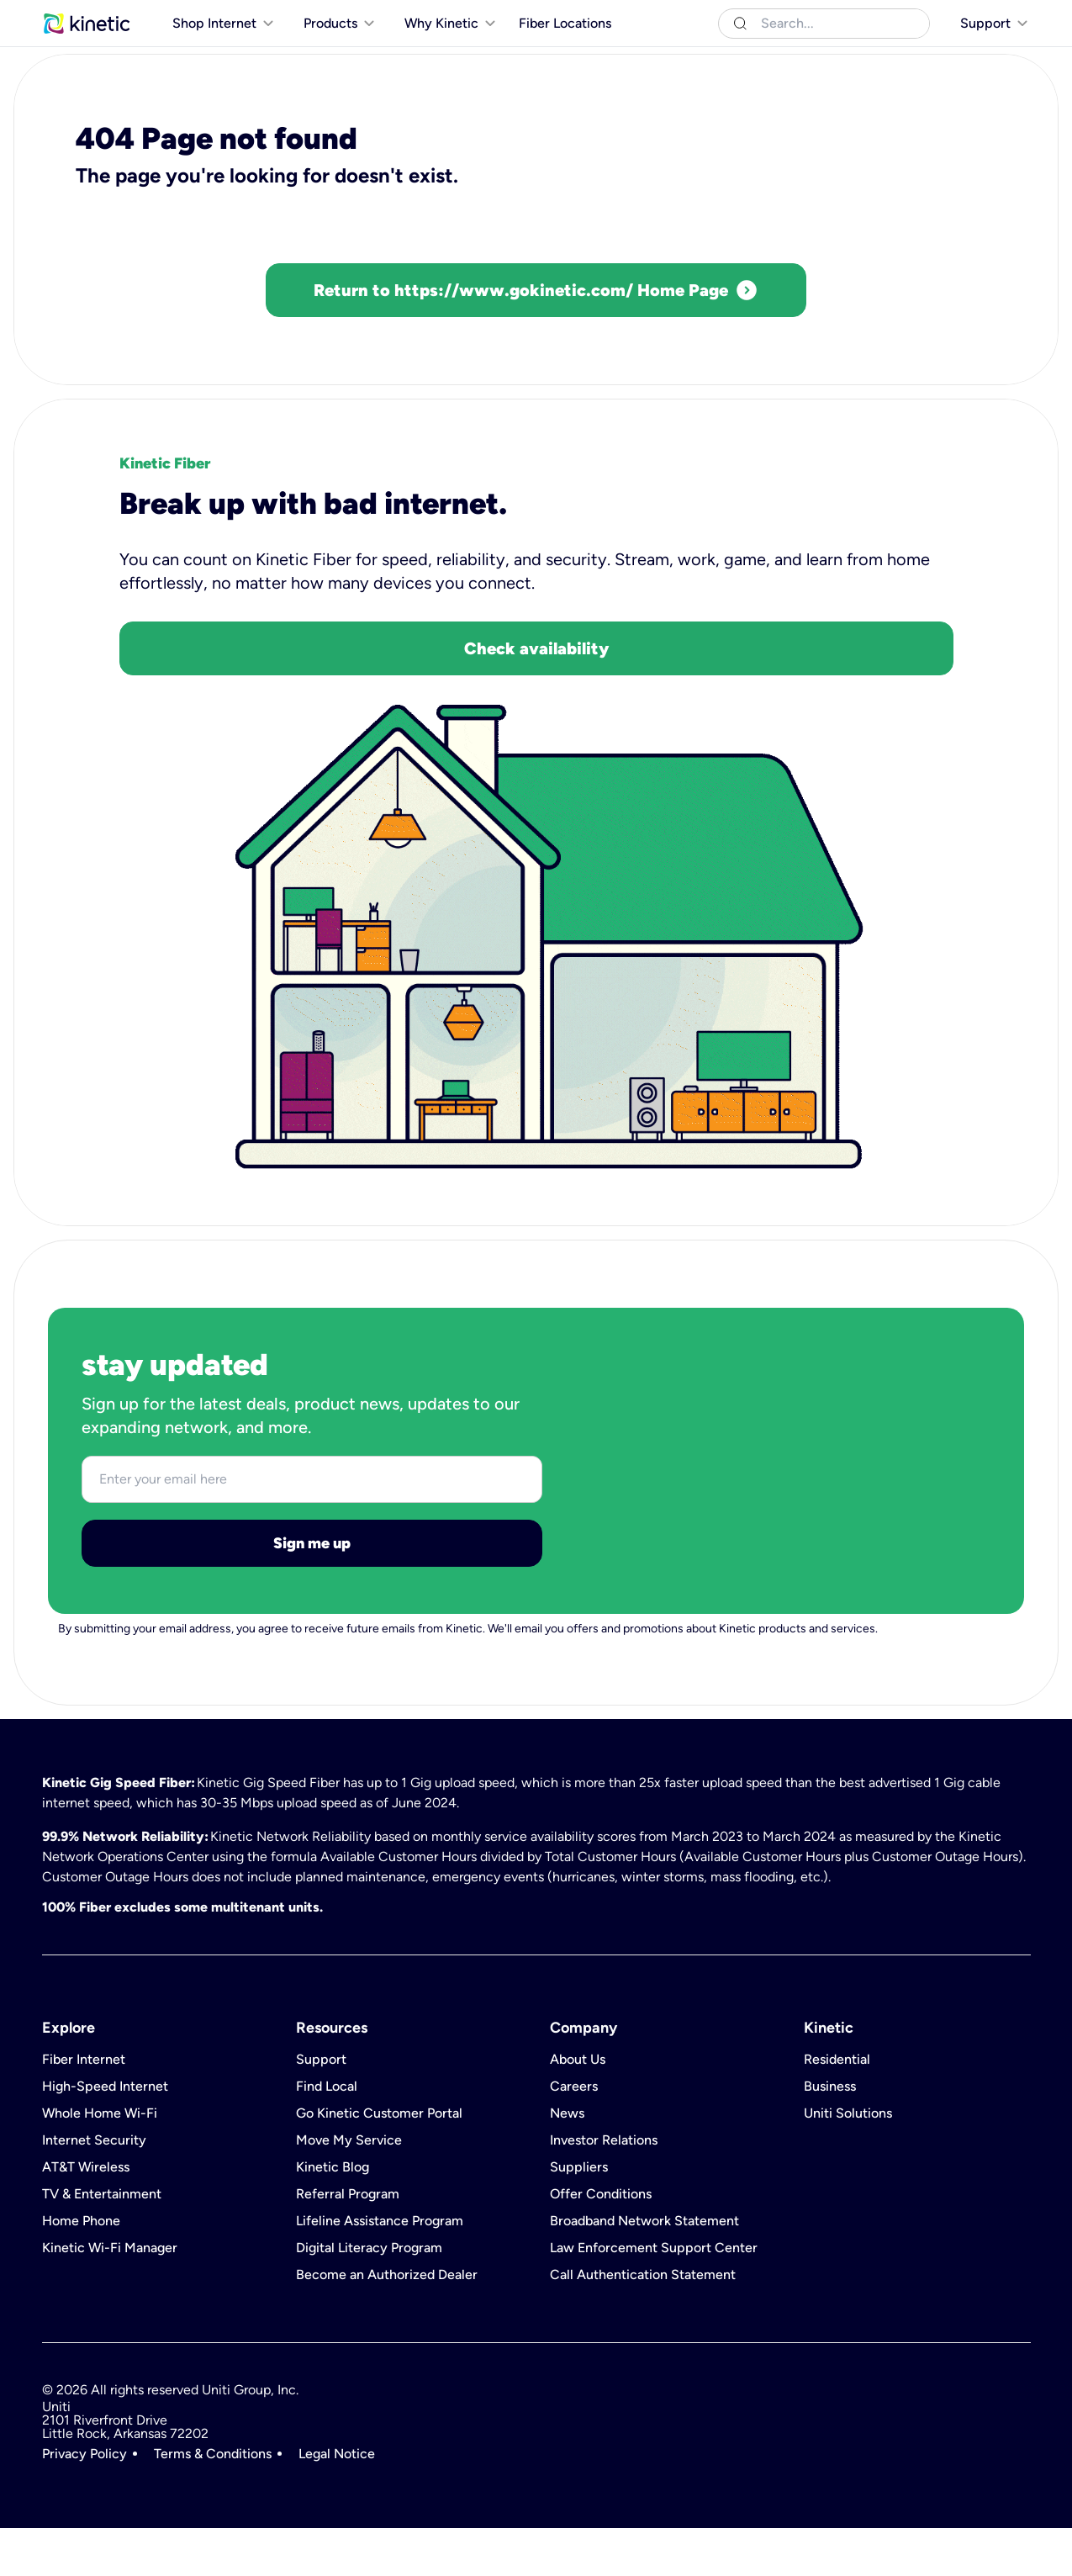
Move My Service (349, 2188)
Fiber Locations (565, 58)
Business (145, 16)
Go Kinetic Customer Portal (379, 2161)
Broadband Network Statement (644, 2269)
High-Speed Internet (105, 2134)
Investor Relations (603, 2188)
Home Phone (81, 2269)
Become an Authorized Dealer (387, 2323)
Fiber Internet (83, 2107)
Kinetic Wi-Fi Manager (109, 2296)
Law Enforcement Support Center (654, 2296)
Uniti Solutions (224, 16)
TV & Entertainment (101, 2242)
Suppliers (579, 2215)
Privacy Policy (84, 2502)
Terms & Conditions (213, 2502)
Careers (574, 2134)
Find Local (326, 2134)
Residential (73, 16)
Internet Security (94, 2188)
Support (321, 2107)
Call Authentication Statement (643, 2323)
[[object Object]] (983, 17)
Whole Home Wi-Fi (99, 2161)
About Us (577, 2107)
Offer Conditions (601, 2242)
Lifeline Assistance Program (379, 2269)
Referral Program (347, 2242)
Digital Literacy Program (369, 2296)
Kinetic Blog (332, 2215)
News (567, 2161)
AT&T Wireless (85, 2215)
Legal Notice (336, 2502)
